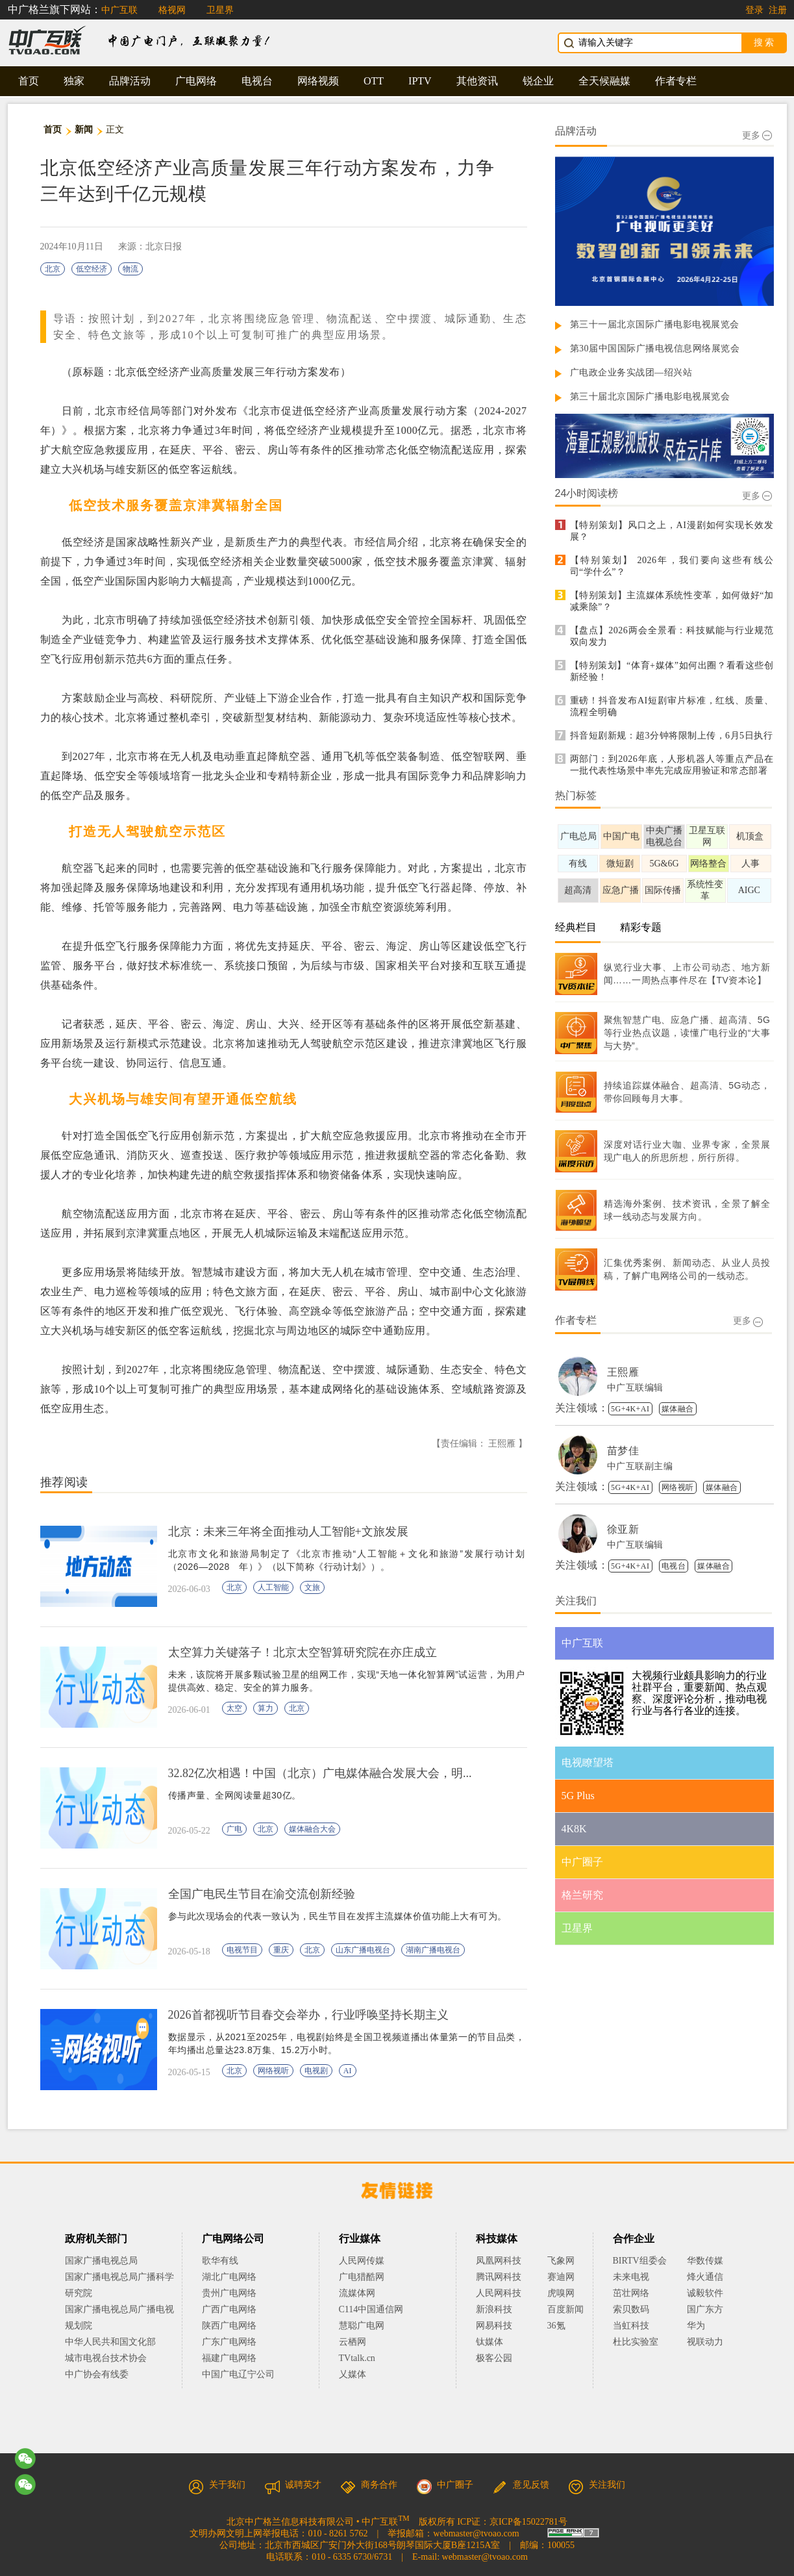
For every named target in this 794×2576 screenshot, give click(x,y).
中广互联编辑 (635, 1388)
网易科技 (494, 2325)
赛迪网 (561, 2277)
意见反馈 (520, 2485)
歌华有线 (220, 2261)
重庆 (281, 1949)
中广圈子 (444, 2485)
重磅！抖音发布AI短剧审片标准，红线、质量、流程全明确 (672, 706)
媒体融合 (678, 1408)
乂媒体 (352, 2374)
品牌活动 (130, 80)
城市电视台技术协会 (106, 2358)
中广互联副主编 (640, 1466)
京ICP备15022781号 (528, 2522)
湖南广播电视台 (433, 1949)
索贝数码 (631, 2309)
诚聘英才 (292, 2485)
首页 (28, 80)
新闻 (84, 129)
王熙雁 (623, 1372)
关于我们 (216, 2485)
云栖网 (352, 2342)
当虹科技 (631, 2325)
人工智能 (273, 1587)
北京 (52, 268)
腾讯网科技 (498, 2277)
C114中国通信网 (371, 2309)
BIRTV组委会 (640, 2261)
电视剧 (316, 2070)
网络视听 (273, 2070)
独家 (74, 80)
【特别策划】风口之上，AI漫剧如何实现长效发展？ (672, 531)
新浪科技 (494, 2309)
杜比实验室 (635, 2342)
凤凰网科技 (498, 2261)
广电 (234, 1829)
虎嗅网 (561, 2293)
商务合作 (368, 2485)
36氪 (556, 2325)
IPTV (420, 80)
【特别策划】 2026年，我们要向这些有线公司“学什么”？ (672, 566)
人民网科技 (498, 2293)
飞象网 (561, 2261)
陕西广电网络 (229, 2325)
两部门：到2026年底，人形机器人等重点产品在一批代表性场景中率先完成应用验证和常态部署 (672, 765)
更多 (757, 135)
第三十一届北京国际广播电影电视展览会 (654, 324)
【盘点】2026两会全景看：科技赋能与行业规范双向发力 (672, 636)
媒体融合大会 (312, 1829)
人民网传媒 (361, 2261)
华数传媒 (705, 2261)
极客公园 (494, 2358)
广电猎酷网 (361, 2277)
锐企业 (538, 80)
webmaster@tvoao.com (476, 2533)
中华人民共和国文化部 (110, 2342)
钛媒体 (489, 2342)
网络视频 (318, 80)
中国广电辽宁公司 (238, 2374)
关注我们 (596, 2485)
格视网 (172, 10)
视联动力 (705, 2342)
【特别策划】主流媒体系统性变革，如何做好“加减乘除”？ (672, 601)
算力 (265, 1708)
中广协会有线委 (97, 2374)
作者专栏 (676, 80)
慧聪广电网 (361, 2325)
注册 (778, 10)
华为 (705, 2325)
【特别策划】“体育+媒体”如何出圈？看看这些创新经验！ (672, 671)
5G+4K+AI (630, 1408)
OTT (374, 80)
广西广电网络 (229, 2309)
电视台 (257, 80)
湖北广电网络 (229, 2277)
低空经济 (91, 268)
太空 (234, 1708)
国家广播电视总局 (101, 2261)
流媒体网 (357, 2293)
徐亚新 (623, 1529)
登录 (754, 10)
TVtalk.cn (357, 2358)
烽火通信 (705, 2277)
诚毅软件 (705, 2293)
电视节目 (242, 1949)
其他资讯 (477, 80)
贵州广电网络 (229, 2293)
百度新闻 (565, 2309)
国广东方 (705, 2309)
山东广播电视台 (363, 1949)
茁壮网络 (631, 2293)
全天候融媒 (604, 80)
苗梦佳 (623, 1450)
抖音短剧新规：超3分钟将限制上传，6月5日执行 (671, 735)
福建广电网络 (229, 2358)
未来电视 (631, 2277)
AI (347, 2070)
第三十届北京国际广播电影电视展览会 (650, 396)
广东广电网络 (229, 2342)
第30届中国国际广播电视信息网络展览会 (655, 348)
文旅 (312, 1587)
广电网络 (196, 80)
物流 (130, 268)
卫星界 (220, 10)
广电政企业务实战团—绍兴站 (631, 372)
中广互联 (119, 10)
